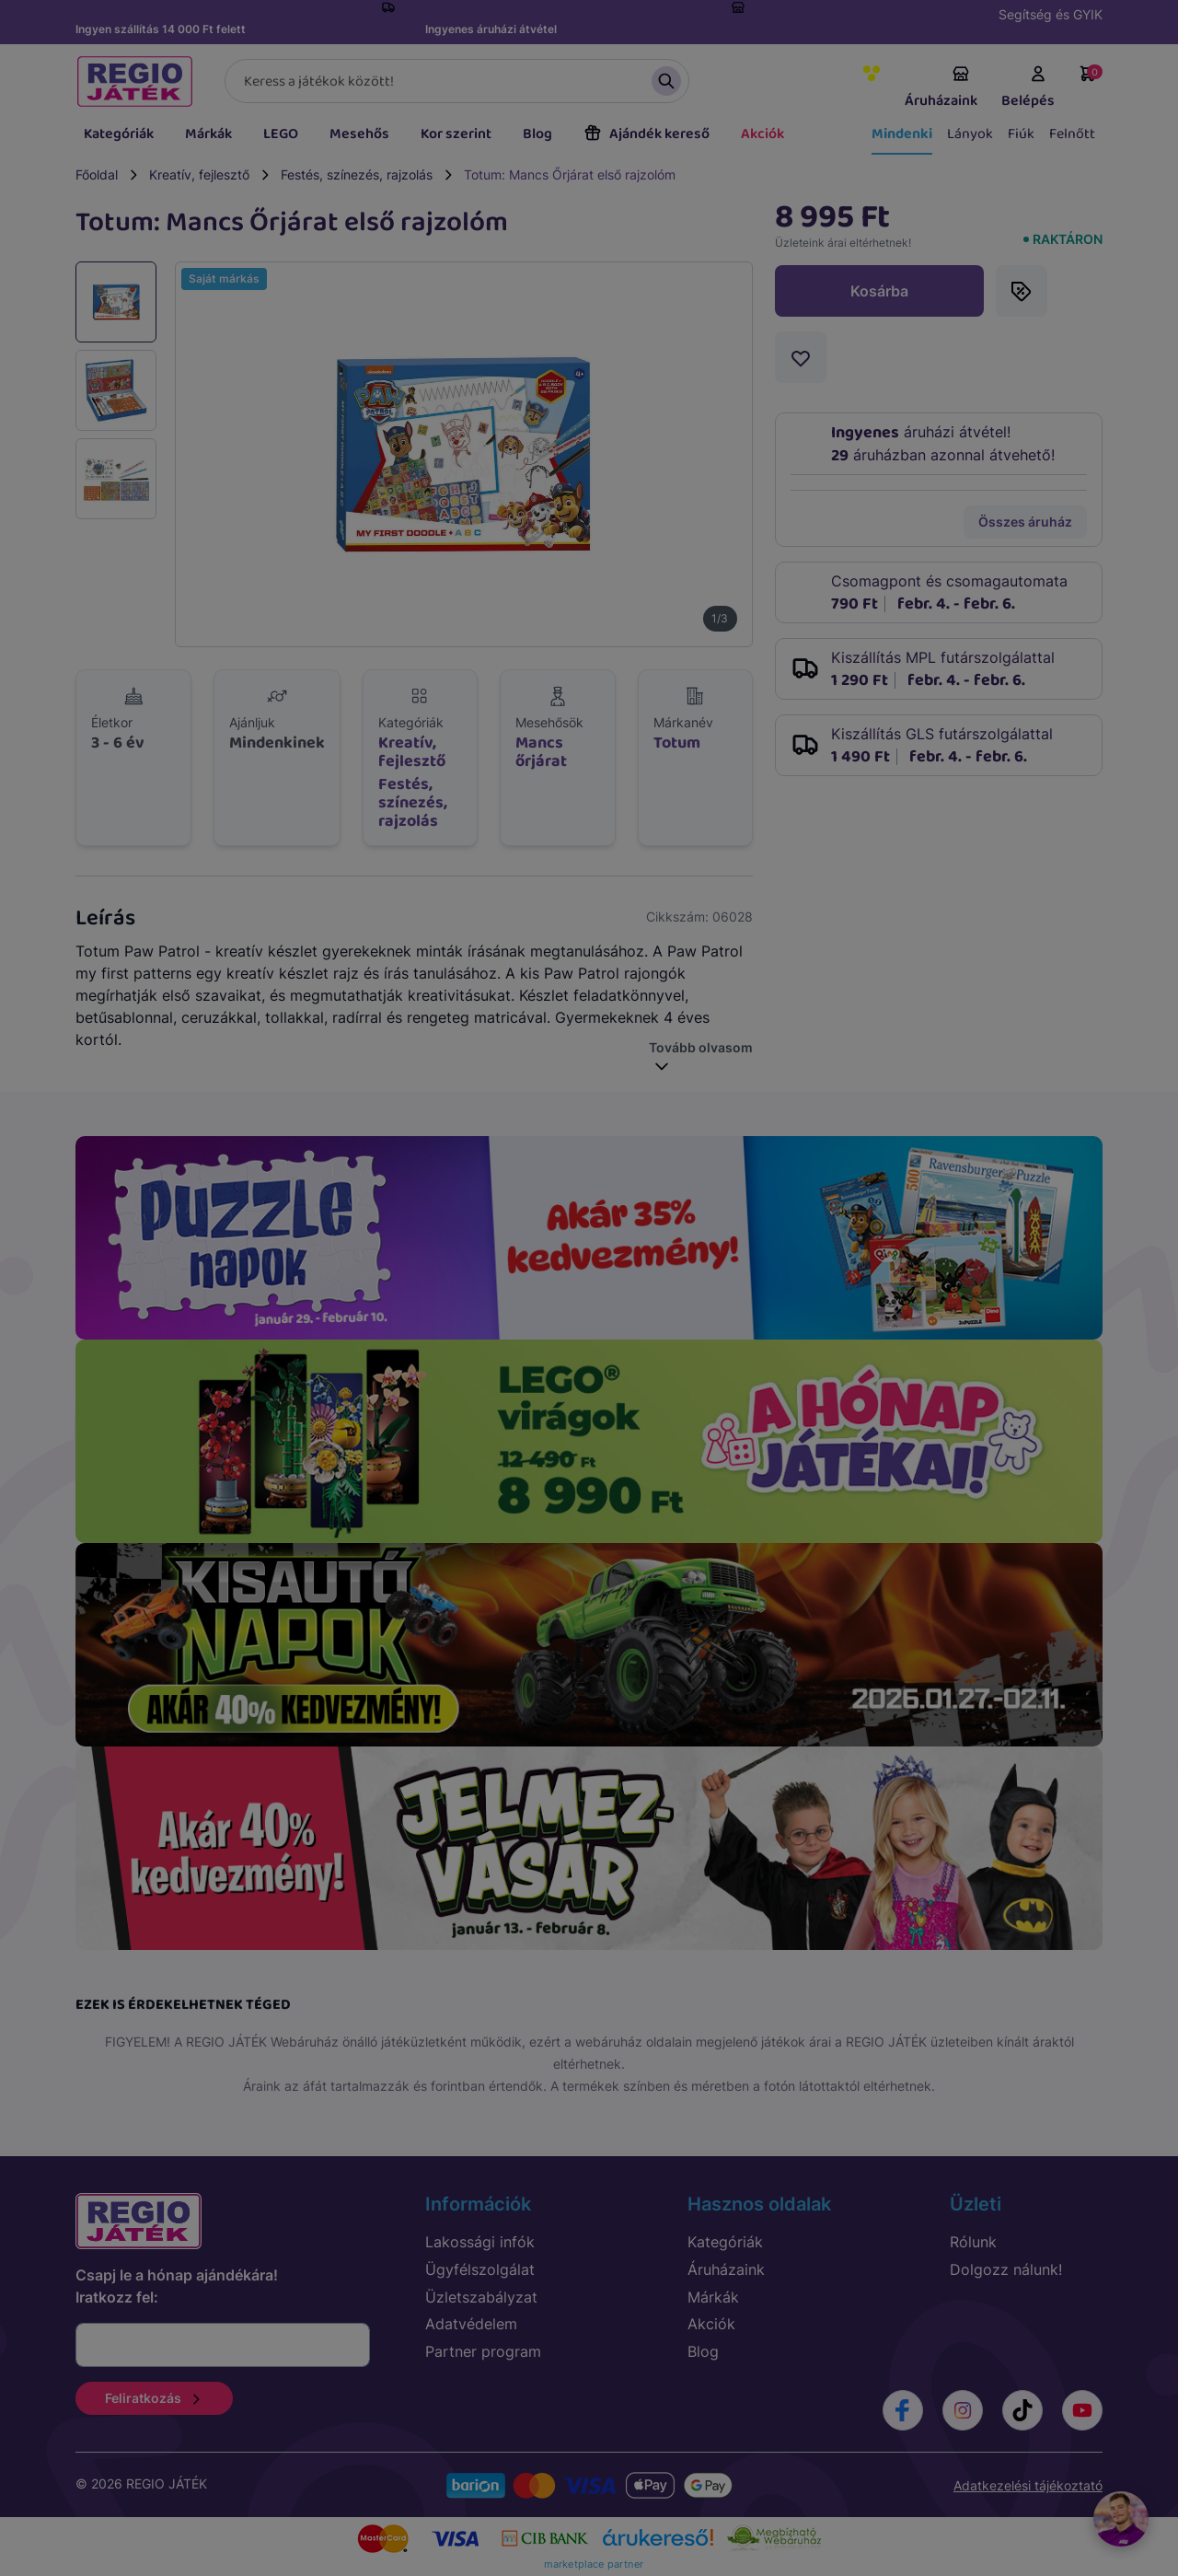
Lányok (970, 133)
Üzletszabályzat (481, 2297)
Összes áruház (1025, 521)
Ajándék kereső (646, 133)
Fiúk (1021, 133)
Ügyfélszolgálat (480, 2269)
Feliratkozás (154, 2398)
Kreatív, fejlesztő (199, 174)
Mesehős (359, 133)
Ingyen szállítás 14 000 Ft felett (160, 29)
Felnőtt (1072, 133)
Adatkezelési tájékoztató (1028, 2485)
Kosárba (879, 291)
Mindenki (902, 133)
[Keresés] (457, 81)
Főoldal (96, 174)
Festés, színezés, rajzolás (357, 174)
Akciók (762, 133)
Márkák (208, 133)
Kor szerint (456, 133)
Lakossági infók (480, 2242)
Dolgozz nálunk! (1006, 2269)
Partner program (483, 2351)
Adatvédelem (471, 2324)
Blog (537, 133)
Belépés (1028, 88)
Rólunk (973, 2242)
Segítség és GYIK (1051, 14)
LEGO (280, 133)
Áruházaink (941, 88)
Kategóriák (119, 133)
